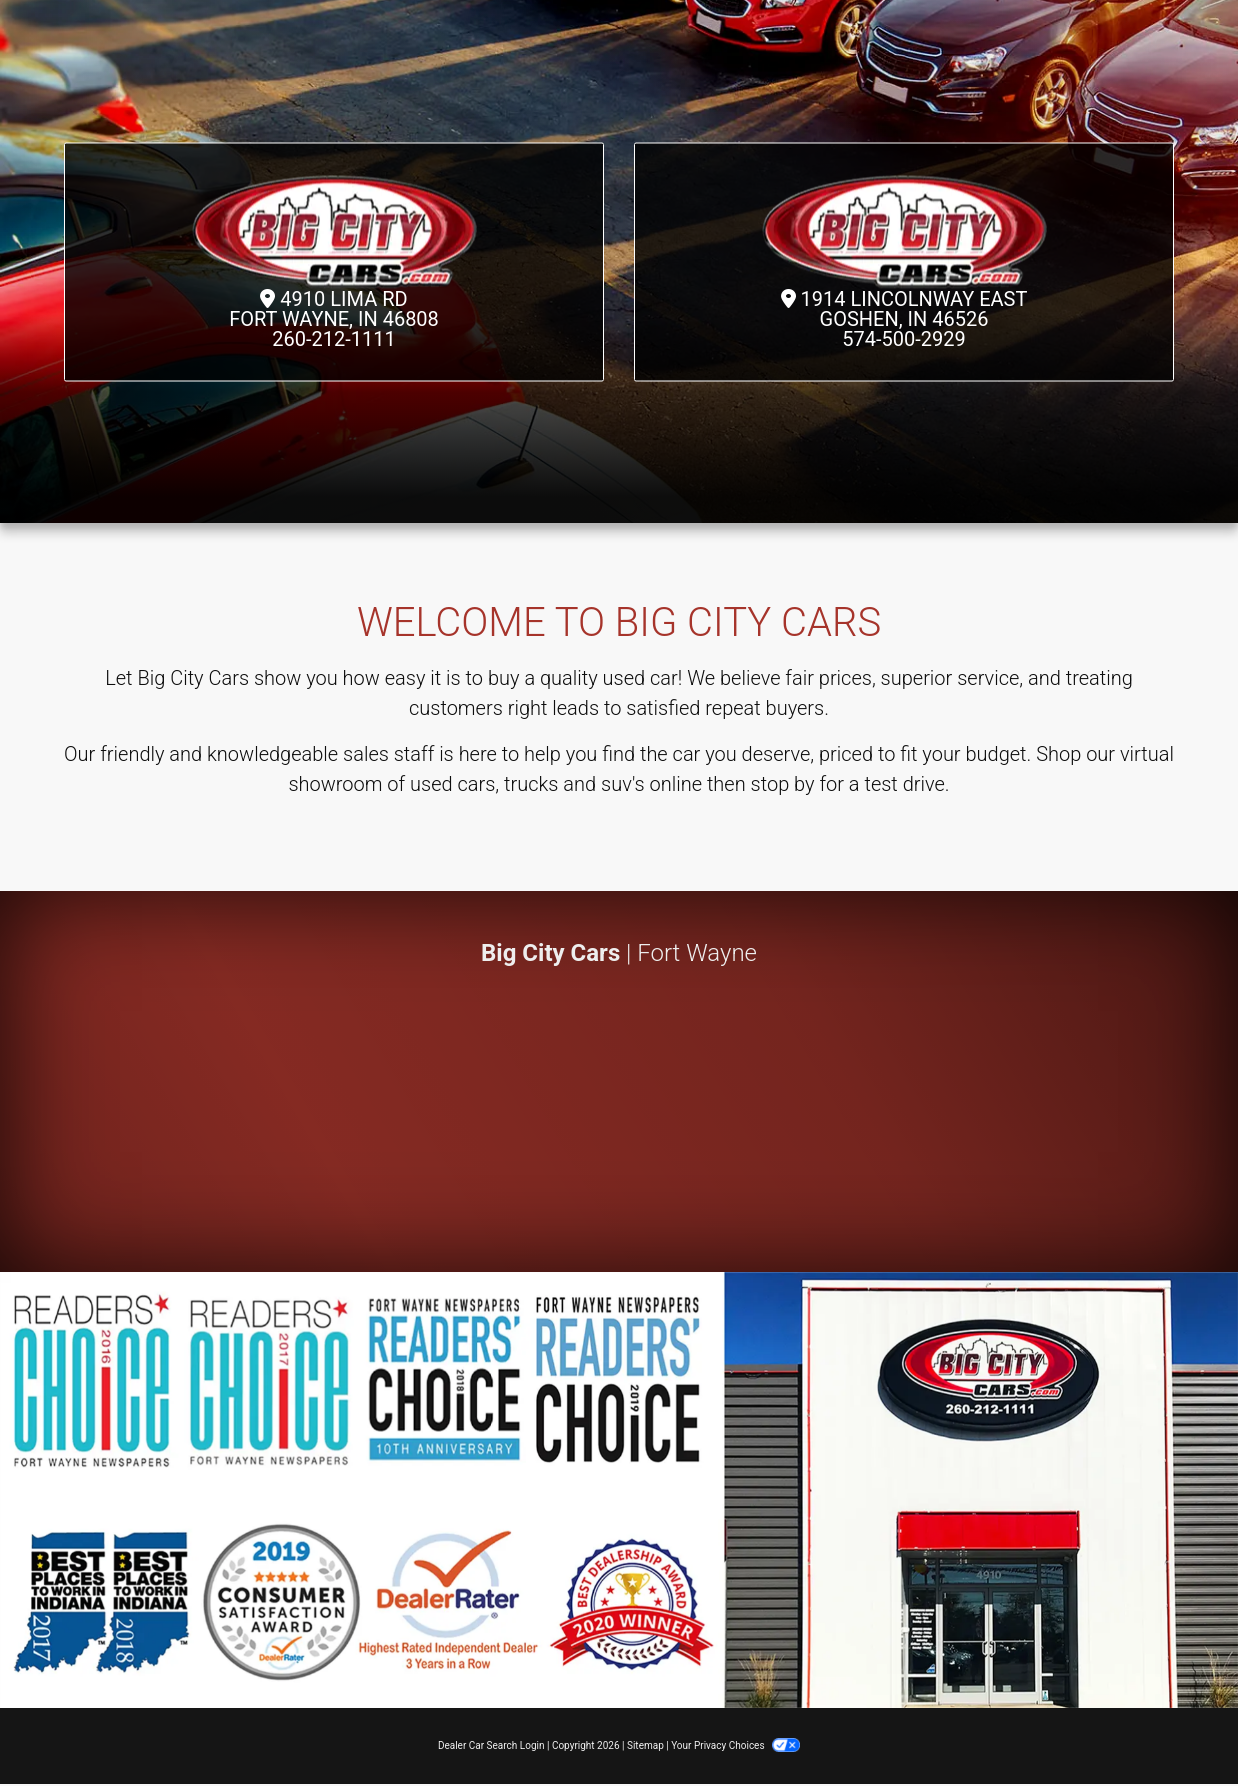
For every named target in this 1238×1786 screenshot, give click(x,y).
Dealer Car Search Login (491, 1745)
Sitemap (645, 1745)
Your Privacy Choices (735, 1745)
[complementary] (1178, 1726)
